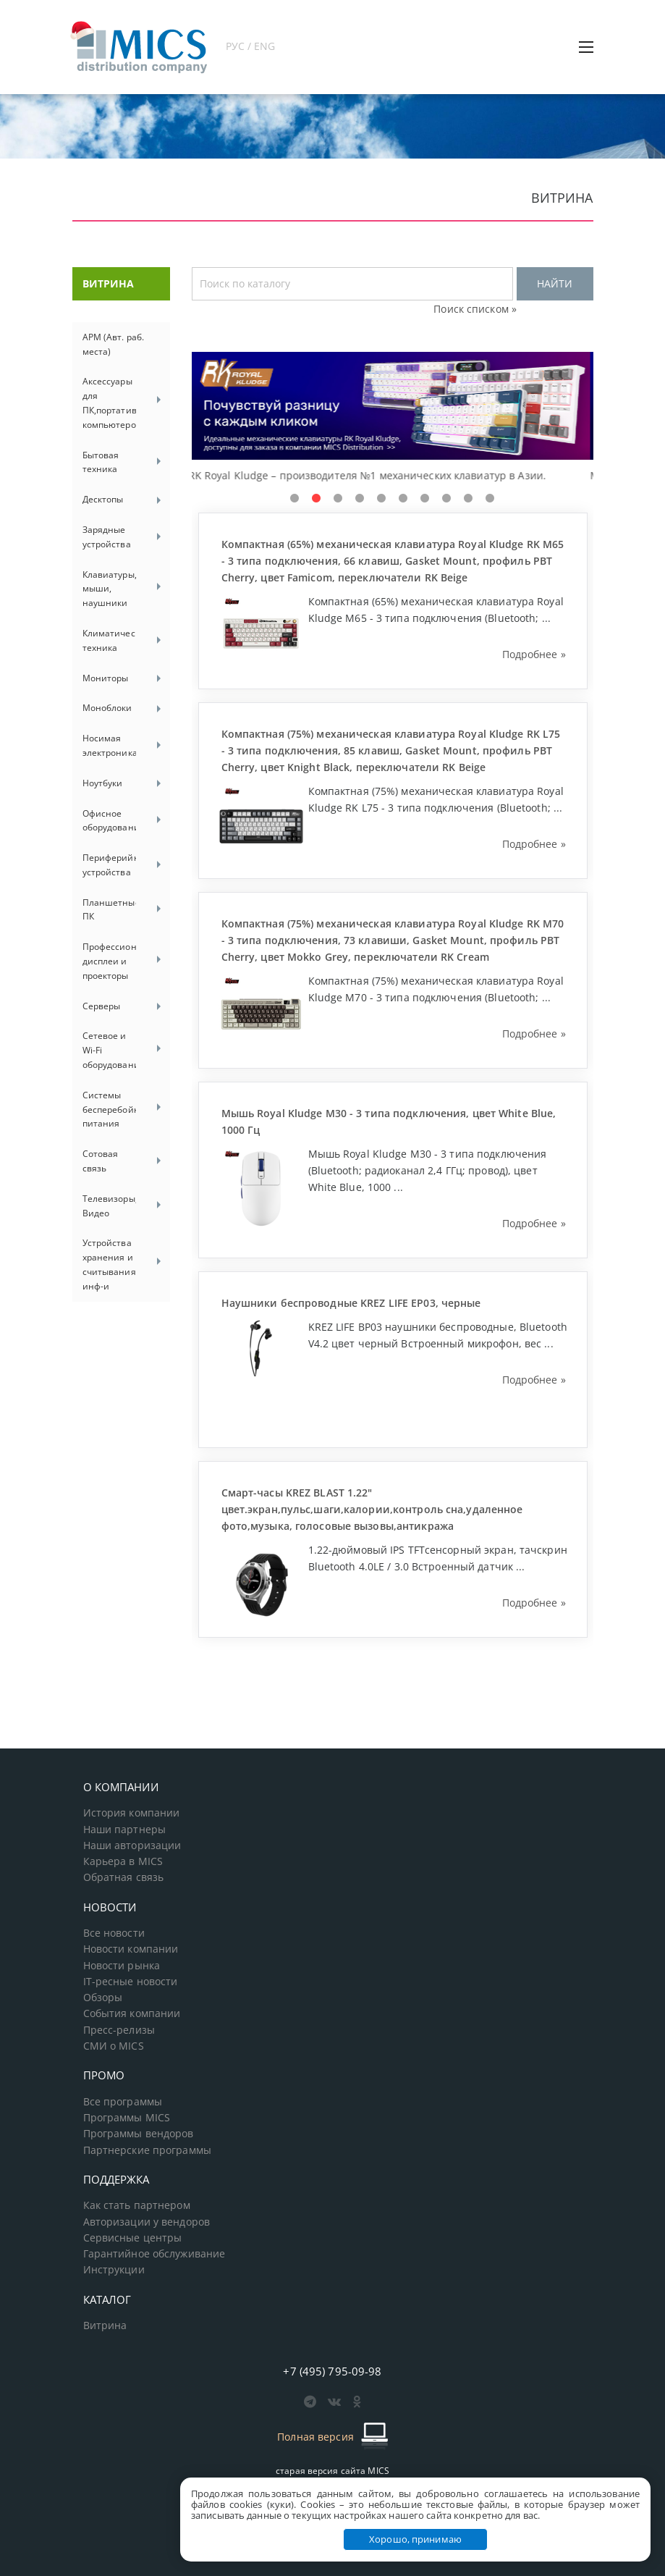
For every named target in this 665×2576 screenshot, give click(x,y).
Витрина (105, 2325)
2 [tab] (316, 499)
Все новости (114, 1933)
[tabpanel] (392, 418)
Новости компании (131, 1949)
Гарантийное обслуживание (154, 2253)
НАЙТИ (554, 283)
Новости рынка (122, 1965)
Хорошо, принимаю (415, 2539)
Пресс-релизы (119, 2030)
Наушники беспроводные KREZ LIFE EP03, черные (351, 1303)
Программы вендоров (138, 2133)
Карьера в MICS (123, 1861)
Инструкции (114, 2269)
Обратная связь (123, 1877)
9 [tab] (468, 499)
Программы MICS (127, 2117)
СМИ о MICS (113, 2046)
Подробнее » (534, 654)
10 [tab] (490, 499)
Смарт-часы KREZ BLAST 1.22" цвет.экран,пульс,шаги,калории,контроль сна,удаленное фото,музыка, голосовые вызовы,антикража (372, 1509)
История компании (131, 1812)
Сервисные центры (132, 2237)
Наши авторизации (132, 1845)
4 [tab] (359, 499)
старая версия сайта (332, 2471)
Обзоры (103, 1997)
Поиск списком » (475, 309)
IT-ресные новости (130, 1981)
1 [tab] (294, 499)
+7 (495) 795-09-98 (332, 2371)
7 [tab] (425, 499)
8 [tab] (446, 499)
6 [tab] (403, 499)
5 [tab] (381, 499)
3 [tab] (338, 499)
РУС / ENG (251, 46)
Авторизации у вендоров (147, 2221)
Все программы (123, 2101)
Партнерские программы (147, 2150)
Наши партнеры (124, 1829)
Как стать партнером (136, 2205)
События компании (132, 2013)
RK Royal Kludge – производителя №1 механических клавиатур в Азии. (371, 475)
